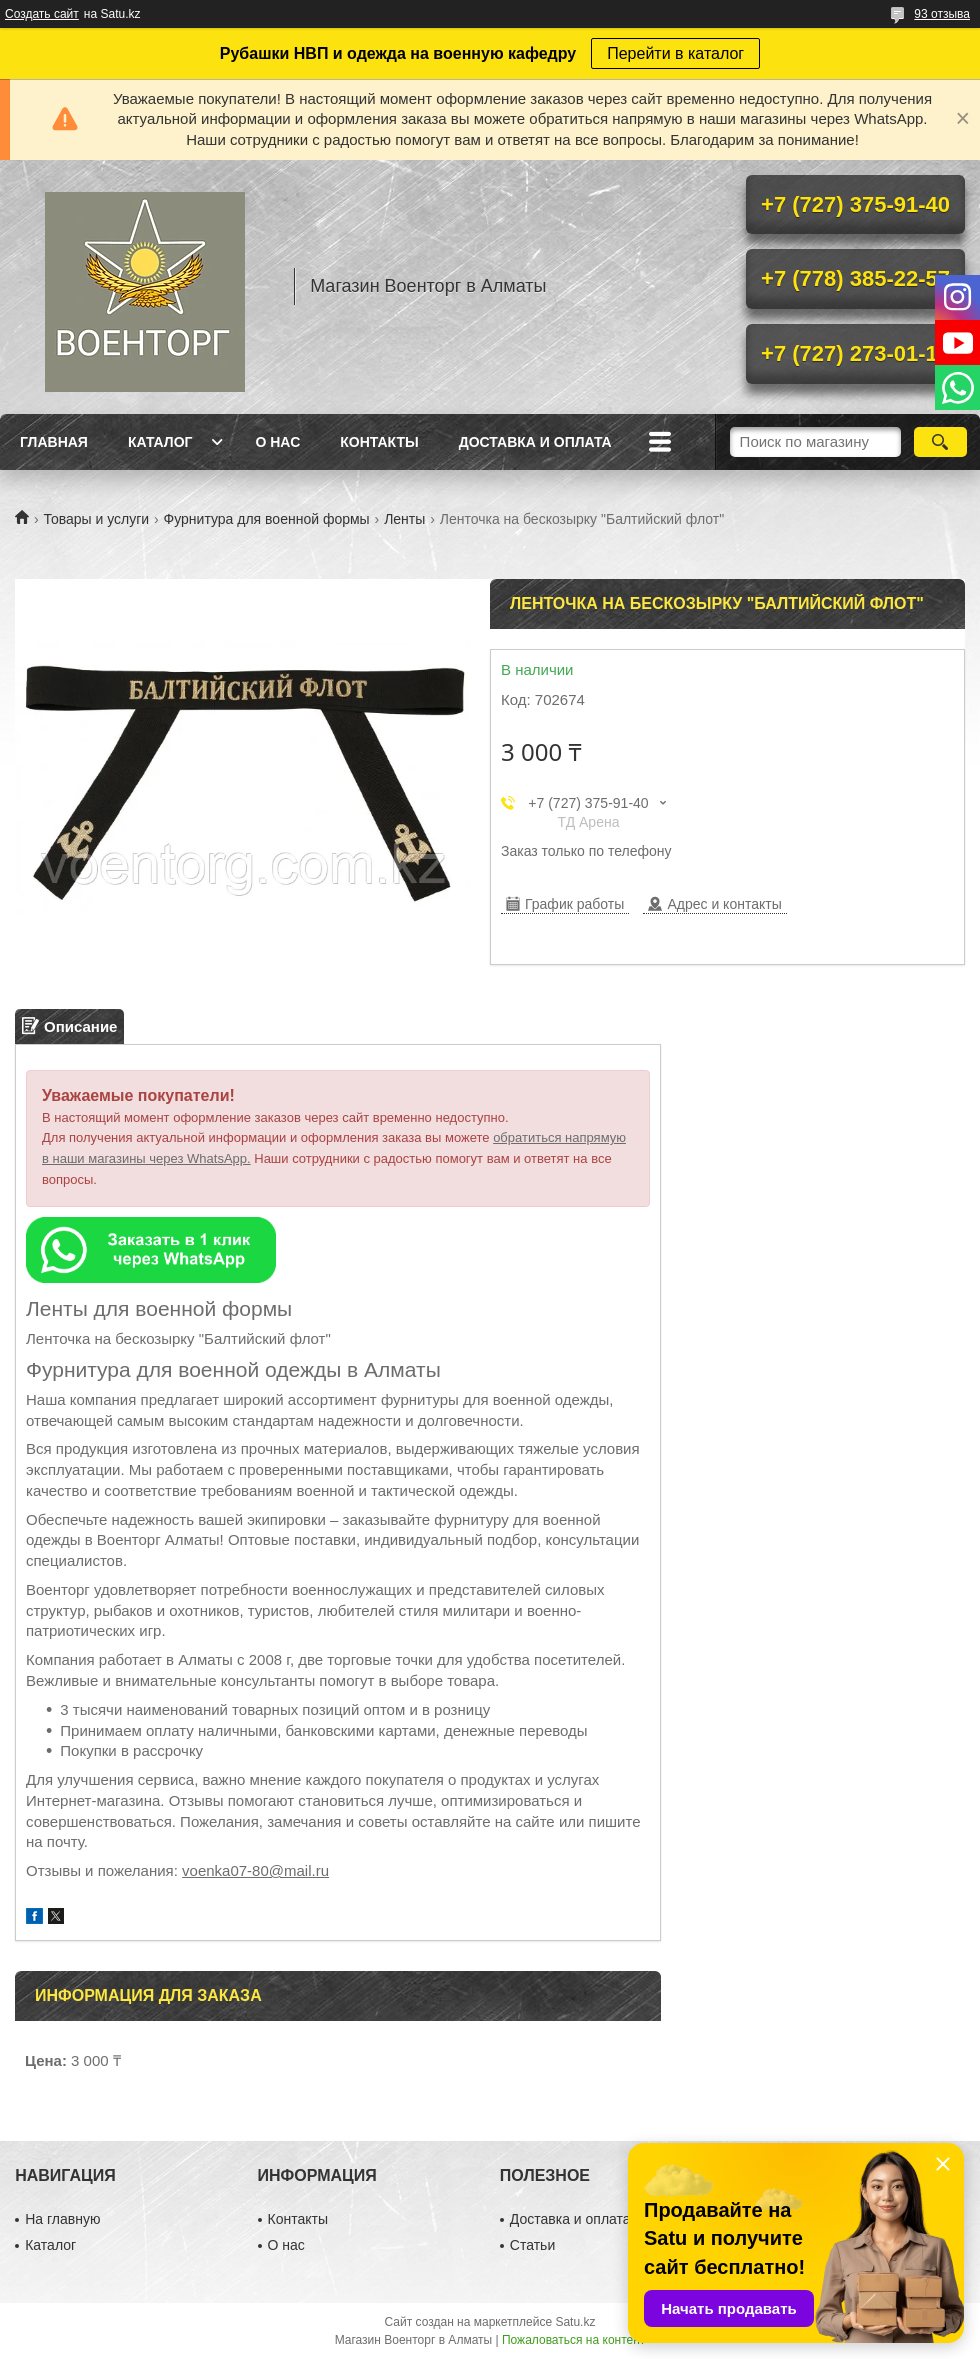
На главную (62, 2219)
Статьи (532, 2245)
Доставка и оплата (535, 442)
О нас (277, 442)
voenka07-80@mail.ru (255, 1870)
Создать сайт (42, 14)
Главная (54, 442)
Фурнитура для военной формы (267, 519)
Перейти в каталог (675, 53)
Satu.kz (575, 2322)
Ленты (404, 519)
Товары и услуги (96, 519)
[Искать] (940, 442)
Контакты (379, 442)
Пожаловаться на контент (573, 2340)
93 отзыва (942, 14)
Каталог (160, 442)
